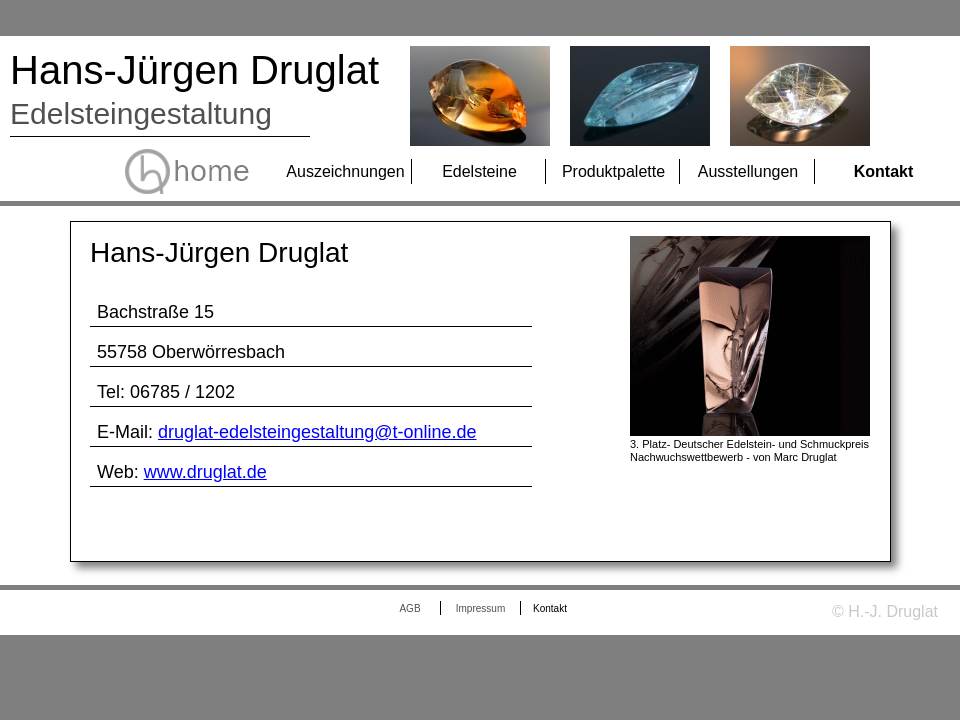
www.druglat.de (205, 472)
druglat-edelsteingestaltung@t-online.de (317, 432)
